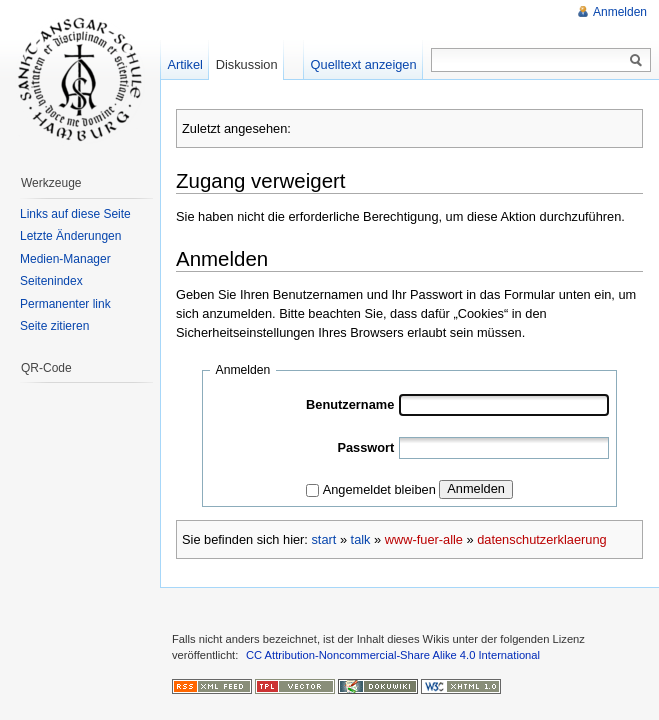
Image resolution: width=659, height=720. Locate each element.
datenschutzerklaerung (541, 539)
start (323, 539)
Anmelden (476, 488)
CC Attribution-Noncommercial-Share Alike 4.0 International (393, 655)
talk (361, 539)
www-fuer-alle (424, 539)
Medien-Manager (65, 259)
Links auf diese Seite (75, 214)
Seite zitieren (54, 326)
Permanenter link (65, 304)
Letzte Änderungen (70, 236)
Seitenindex (51, 281)
